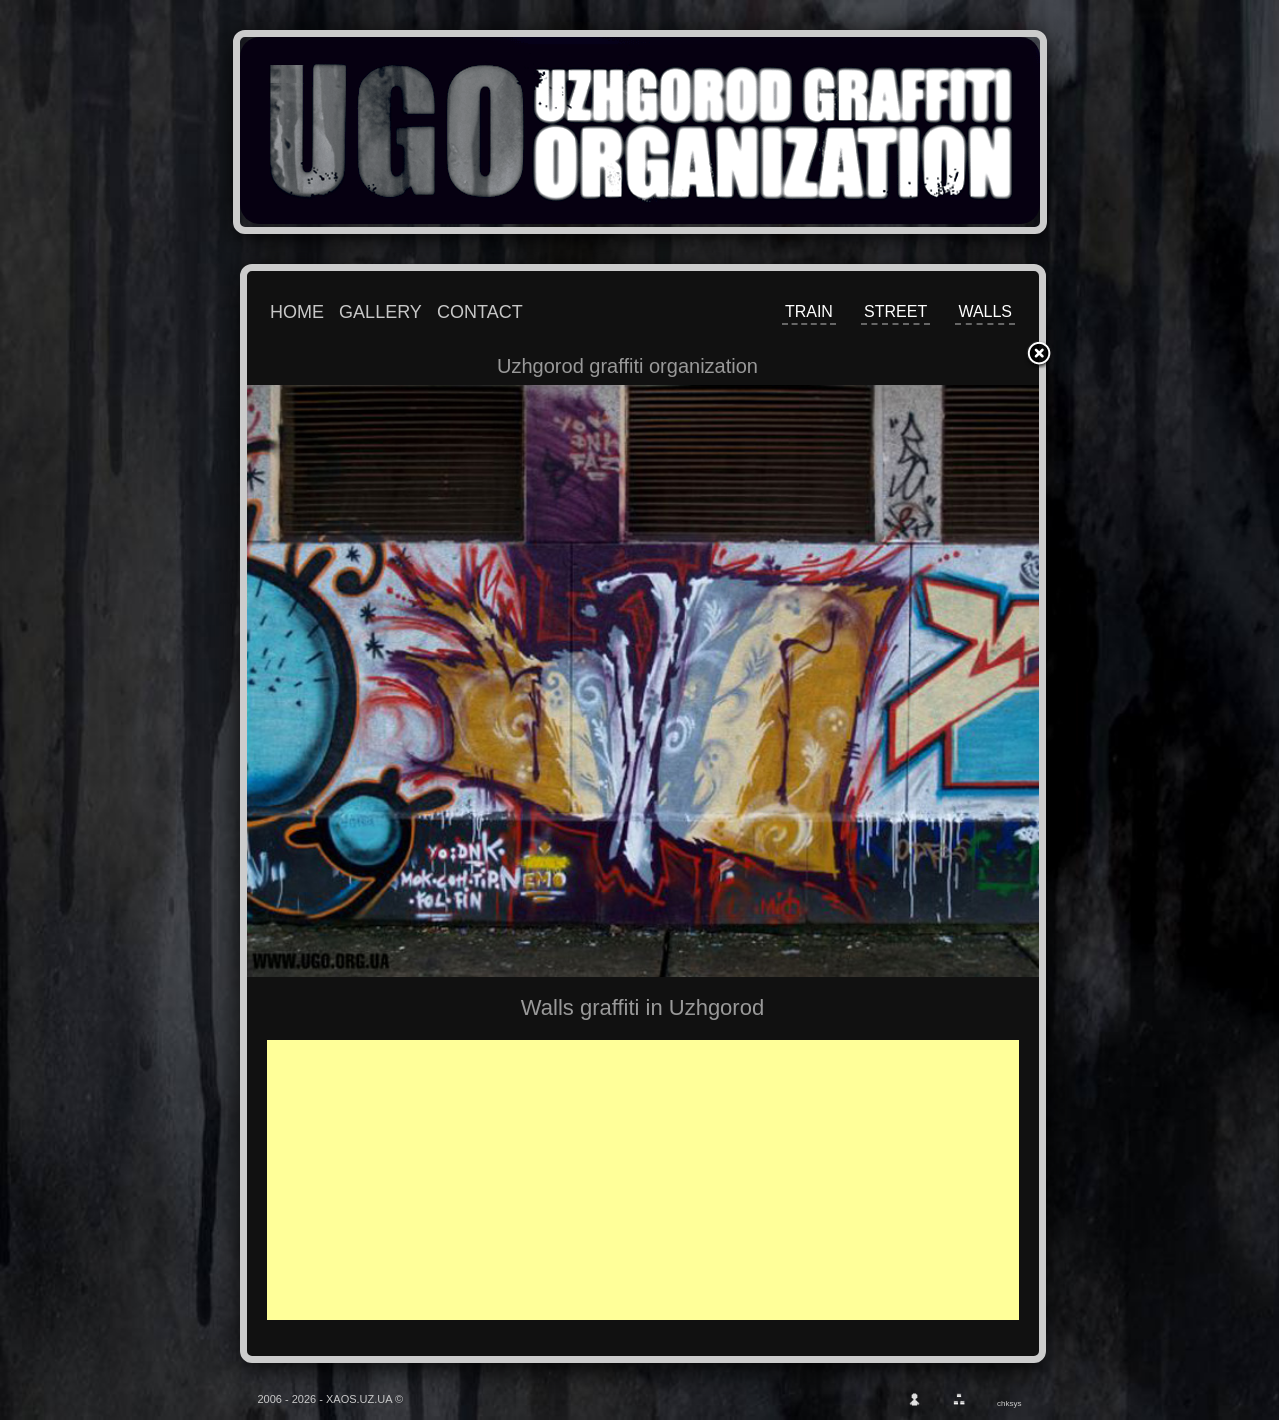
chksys (1009, 1403)
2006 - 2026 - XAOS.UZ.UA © (331, 1399)
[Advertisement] (657, 1180)
